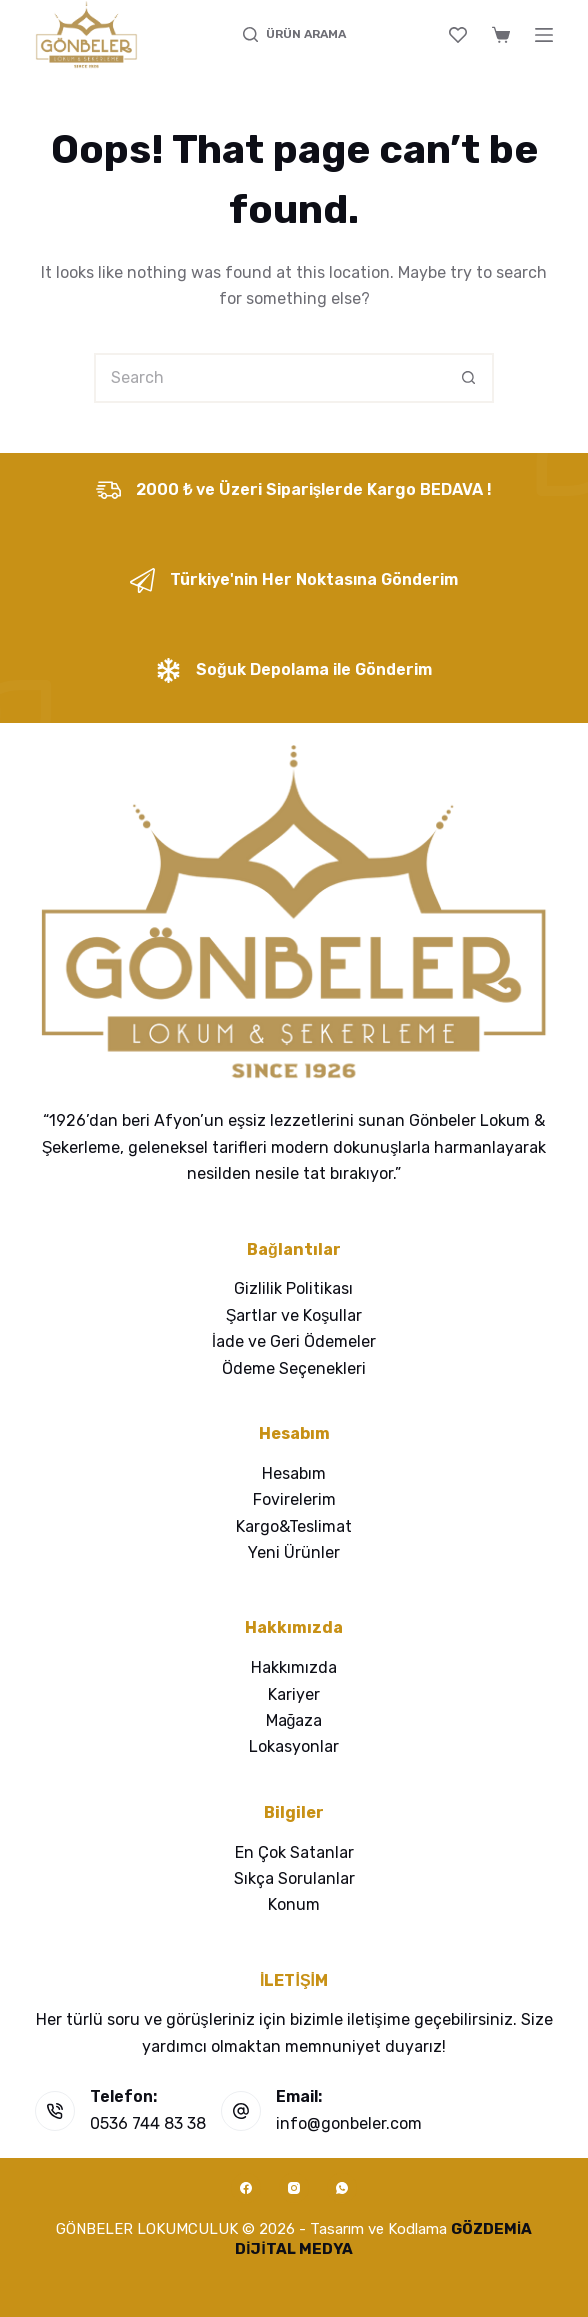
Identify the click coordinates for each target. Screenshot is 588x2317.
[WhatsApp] (342, 2188)
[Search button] (469, 378)
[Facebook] (246, 2188)
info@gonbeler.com (349, 2123)
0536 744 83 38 (148, 2123)
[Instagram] (294, 2188)
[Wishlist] (458, 35)
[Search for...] (269, 378)
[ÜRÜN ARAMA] (294, 35)
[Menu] (544, 35)
